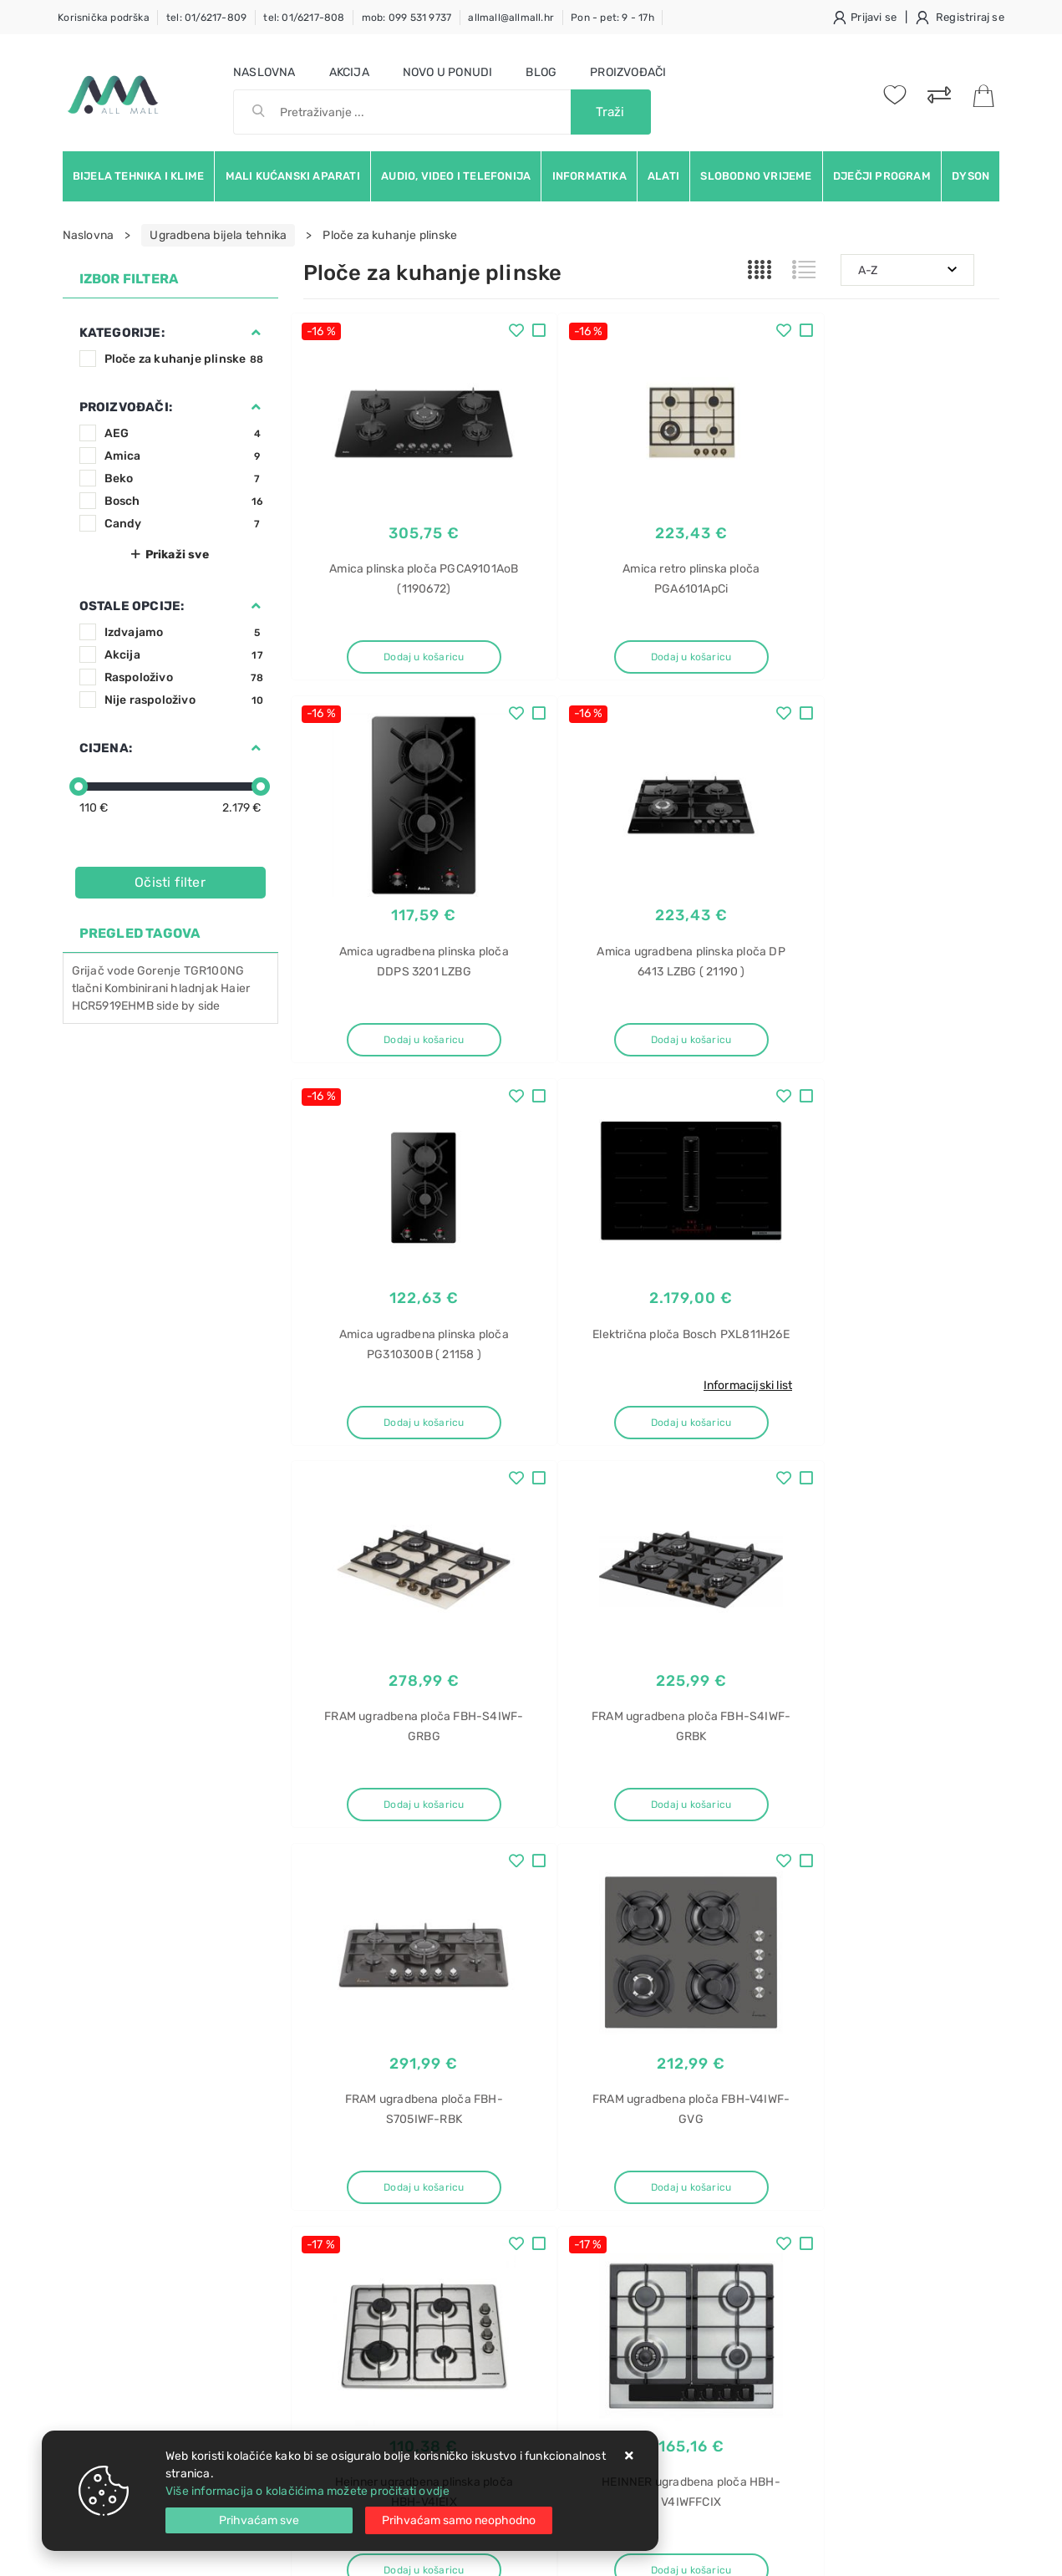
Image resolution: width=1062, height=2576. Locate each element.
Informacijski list (933, 1007)
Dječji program (882, 176)
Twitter (765, 2010)
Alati (663, 176)
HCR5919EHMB (113, 1006)
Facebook (680, 2010)
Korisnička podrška (104, 17)
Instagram (852, 2010)
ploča (800, 2362)
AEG (184, 433)
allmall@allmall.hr (511, 17)
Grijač (88, 971)
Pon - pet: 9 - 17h (612, 17)
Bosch (184, 501)
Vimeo (937, 2010)
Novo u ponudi (448, 72)
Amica (184, 456)
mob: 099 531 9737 (406, 17)
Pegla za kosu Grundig (845, 2274)
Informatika (589, 176)
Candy (184, 524)
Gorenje (158, 971)
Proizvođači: (125, 407)
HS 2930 (808, 2215)
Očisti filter (170, 882)
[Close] (259, 2520)
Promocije (478, 2260)
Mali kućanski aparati (293, 176)
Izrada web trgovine (951, 2552)
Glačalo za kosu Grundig (850, 2186)
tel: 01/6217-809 (206, 17)
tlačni (87, 988)
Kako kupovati (341, 2210)
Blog (541, 72)
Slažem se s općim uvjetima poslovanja (216, 2075)
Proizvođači (628, 72)
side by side (188, 1006)
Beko (184, 478)
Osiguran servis (345, 2311)
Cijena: (105, 748)
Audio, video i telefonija (456, 176)
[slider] (78, 786)
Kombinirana (818, 2332)
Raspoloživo (184, 677)
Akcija (349, 72)
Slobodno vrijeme (755, 176)
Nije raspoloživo (184, 700)
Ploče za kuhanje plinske (184, 359)
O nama (470, 2160)
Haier (235, 988)
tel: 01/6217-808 (303, 17)
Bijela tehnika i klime (138, 176)
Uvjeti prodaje (342, 2160)
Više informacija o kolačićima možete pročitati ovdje (307, 2491)
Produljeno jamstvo (503, 2210)
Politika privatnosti (500, 2185)
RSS (804, 2048)
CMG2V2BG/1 (822, 2420)
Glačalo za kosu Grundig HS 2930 (875, 2157)
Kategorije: (122, 332)
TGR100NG (214, 971)
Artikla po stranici (871, 1886)
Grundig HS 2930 (831, 2244)
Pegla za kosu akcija (840, 2303)
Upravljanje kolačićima (365, 2336)
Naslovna (264, 72)
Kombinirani (136, 988)
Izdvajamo (184, 632)
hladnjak (194, 988)
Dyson (970, 176)
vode (121, 971)
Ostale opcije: (132, 605)
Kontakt (324, 2185)
